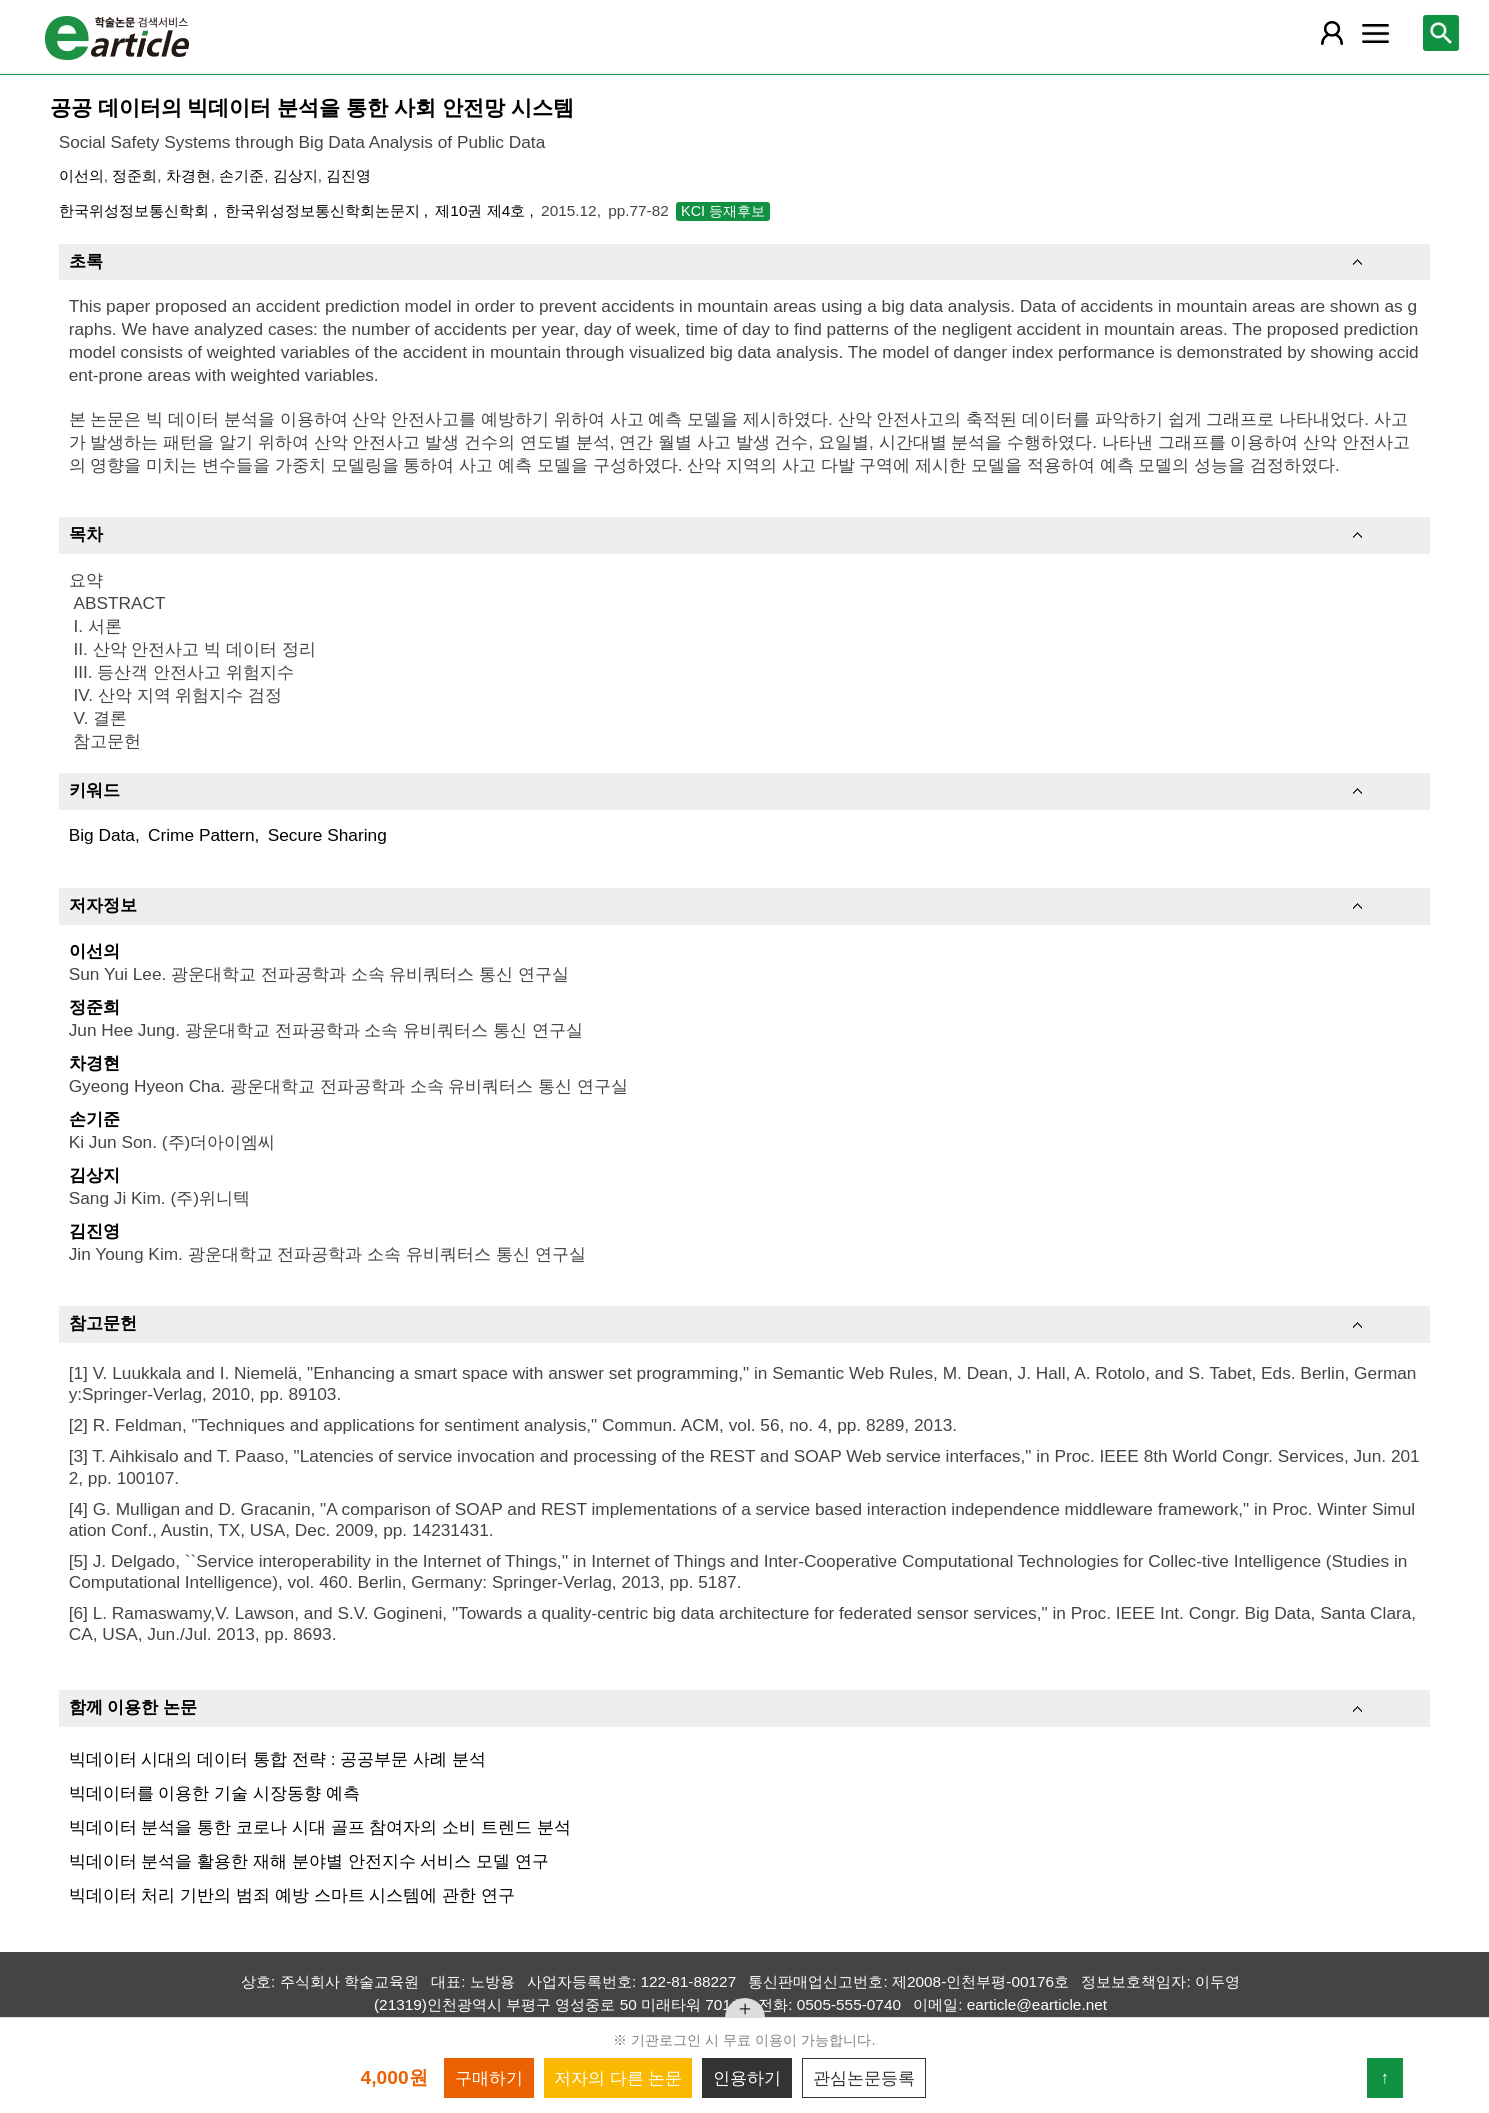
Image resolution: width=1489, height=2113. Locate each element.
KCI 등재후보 (723, 211)
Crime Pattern (201, 835)
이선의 (81, 175)
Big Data (102, 835)
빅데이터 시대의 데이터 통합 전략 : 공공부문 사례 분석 (277, 1759)
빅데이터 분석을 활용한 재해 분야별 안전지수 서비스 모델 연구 (309, 1861)
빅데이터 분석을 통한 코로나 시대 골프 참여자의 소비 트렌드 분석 (320, 1827)
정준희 (134, 175)
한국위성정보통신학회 (136, 210)
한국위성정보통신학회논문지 (324, 210)
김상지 (295, 175)
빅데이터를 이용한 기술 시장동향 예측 (214, 1793)
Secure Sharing (327, 835)
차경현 (188, 175)
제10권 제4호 (482, 210)
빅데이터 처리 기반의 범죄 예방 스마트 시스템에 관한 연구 (292, 1895)
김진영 (348, 175)
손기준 (241, 175)
